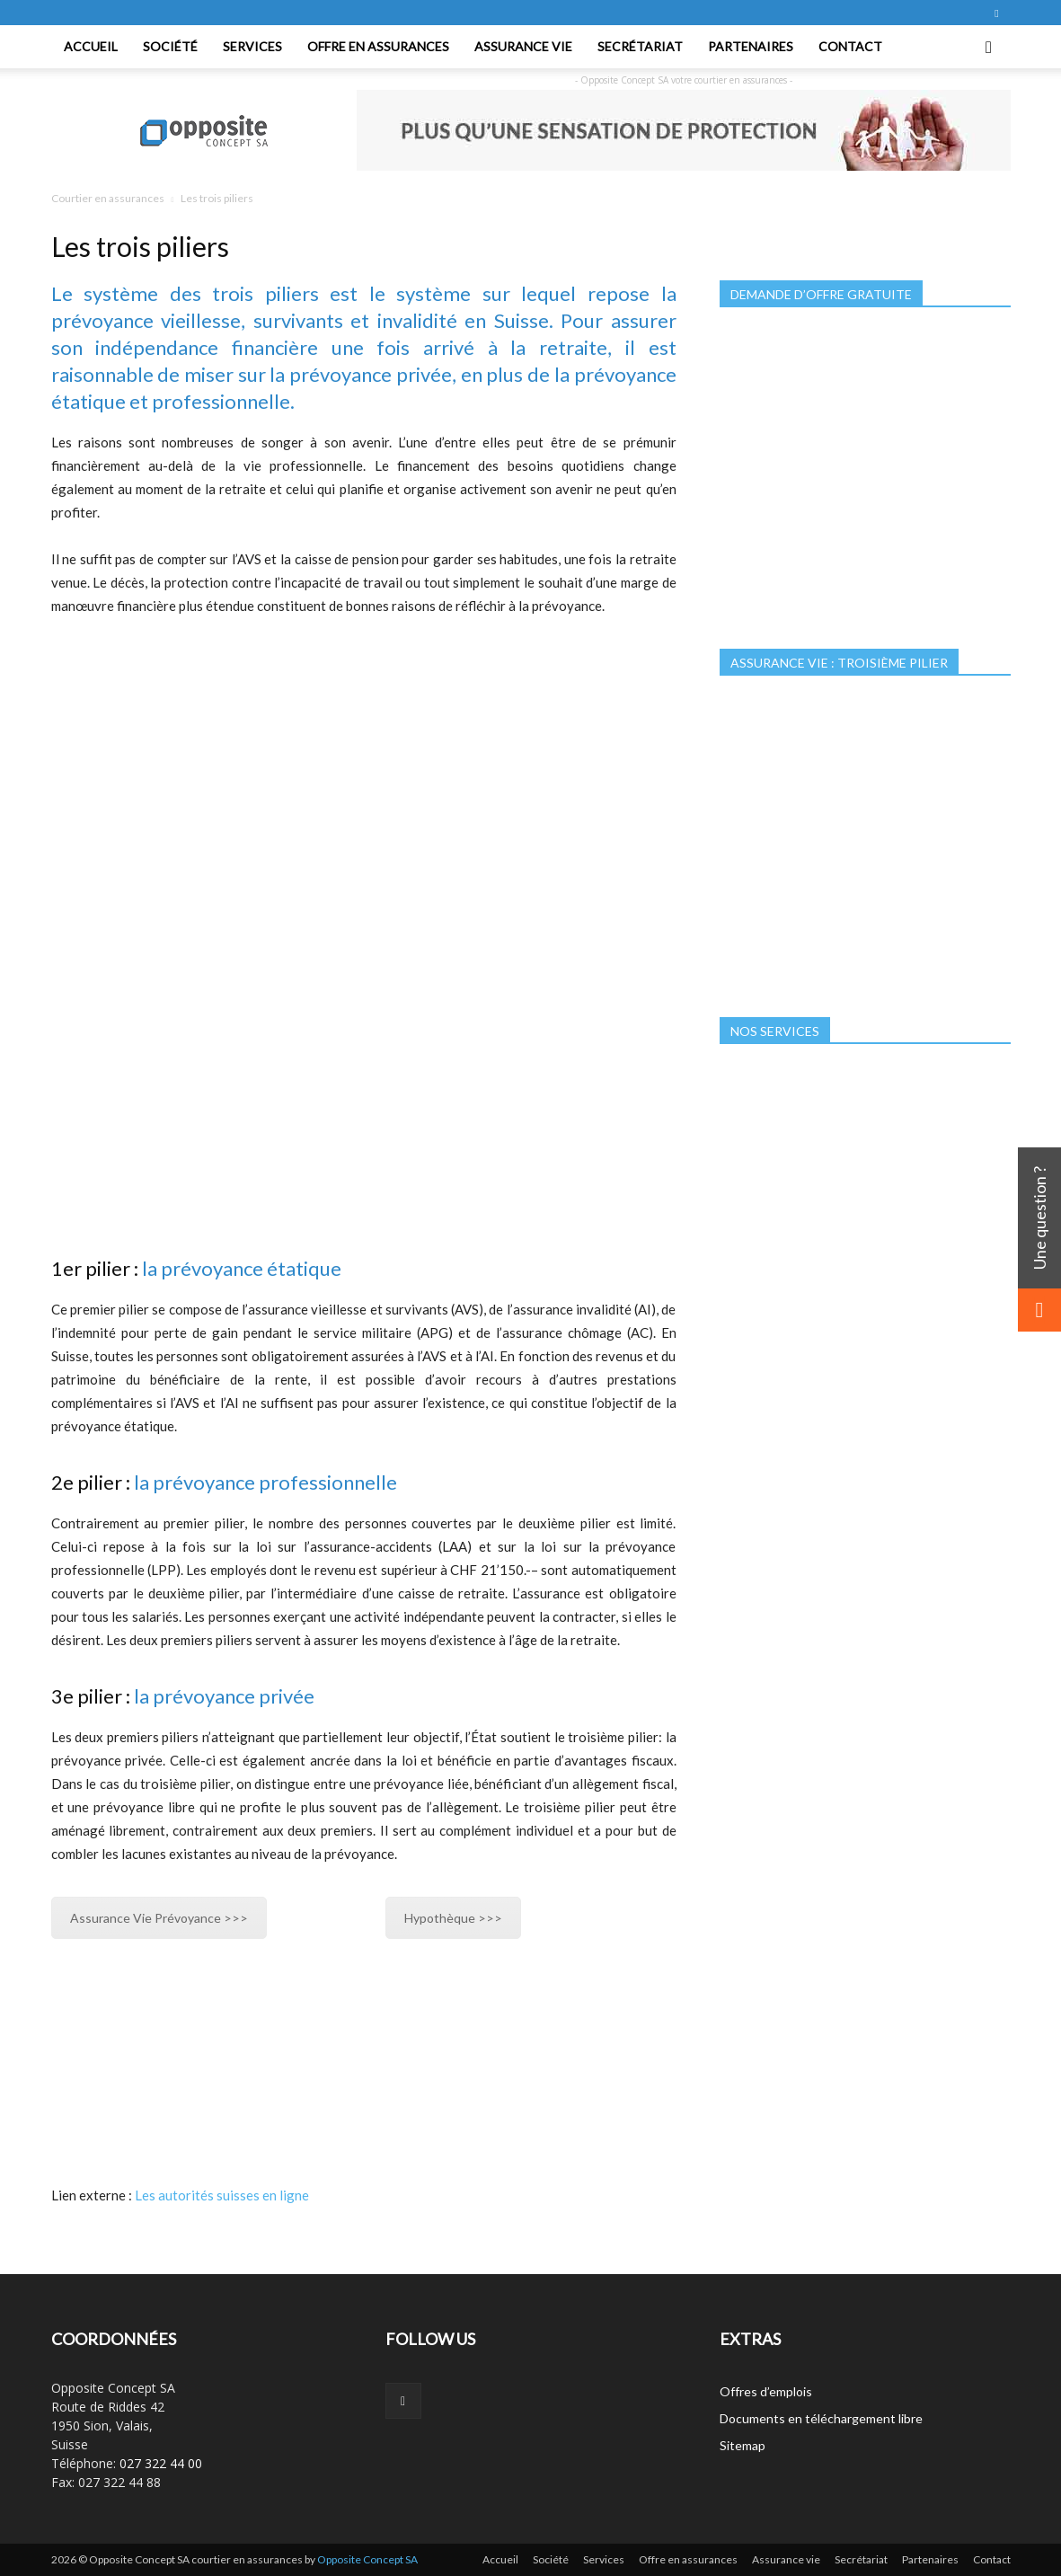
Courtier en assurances (107, 198)
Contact (850, 46)
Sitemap (742, 2445)
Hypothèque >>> (453, 1917)
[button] (989, 46)
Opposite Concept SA (367, 2559)
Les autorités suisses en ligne (222, 2195)
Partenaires (750, 46)
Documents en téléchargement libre (821, 2418)
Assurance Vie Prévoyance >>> (159, 1917)
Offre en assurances (378, 46)
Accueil (91, 46)
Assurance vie (523, 46)
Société (170, 46)
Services (252, 46)
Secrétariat (640, 46)
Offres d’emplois (766, 2391)
